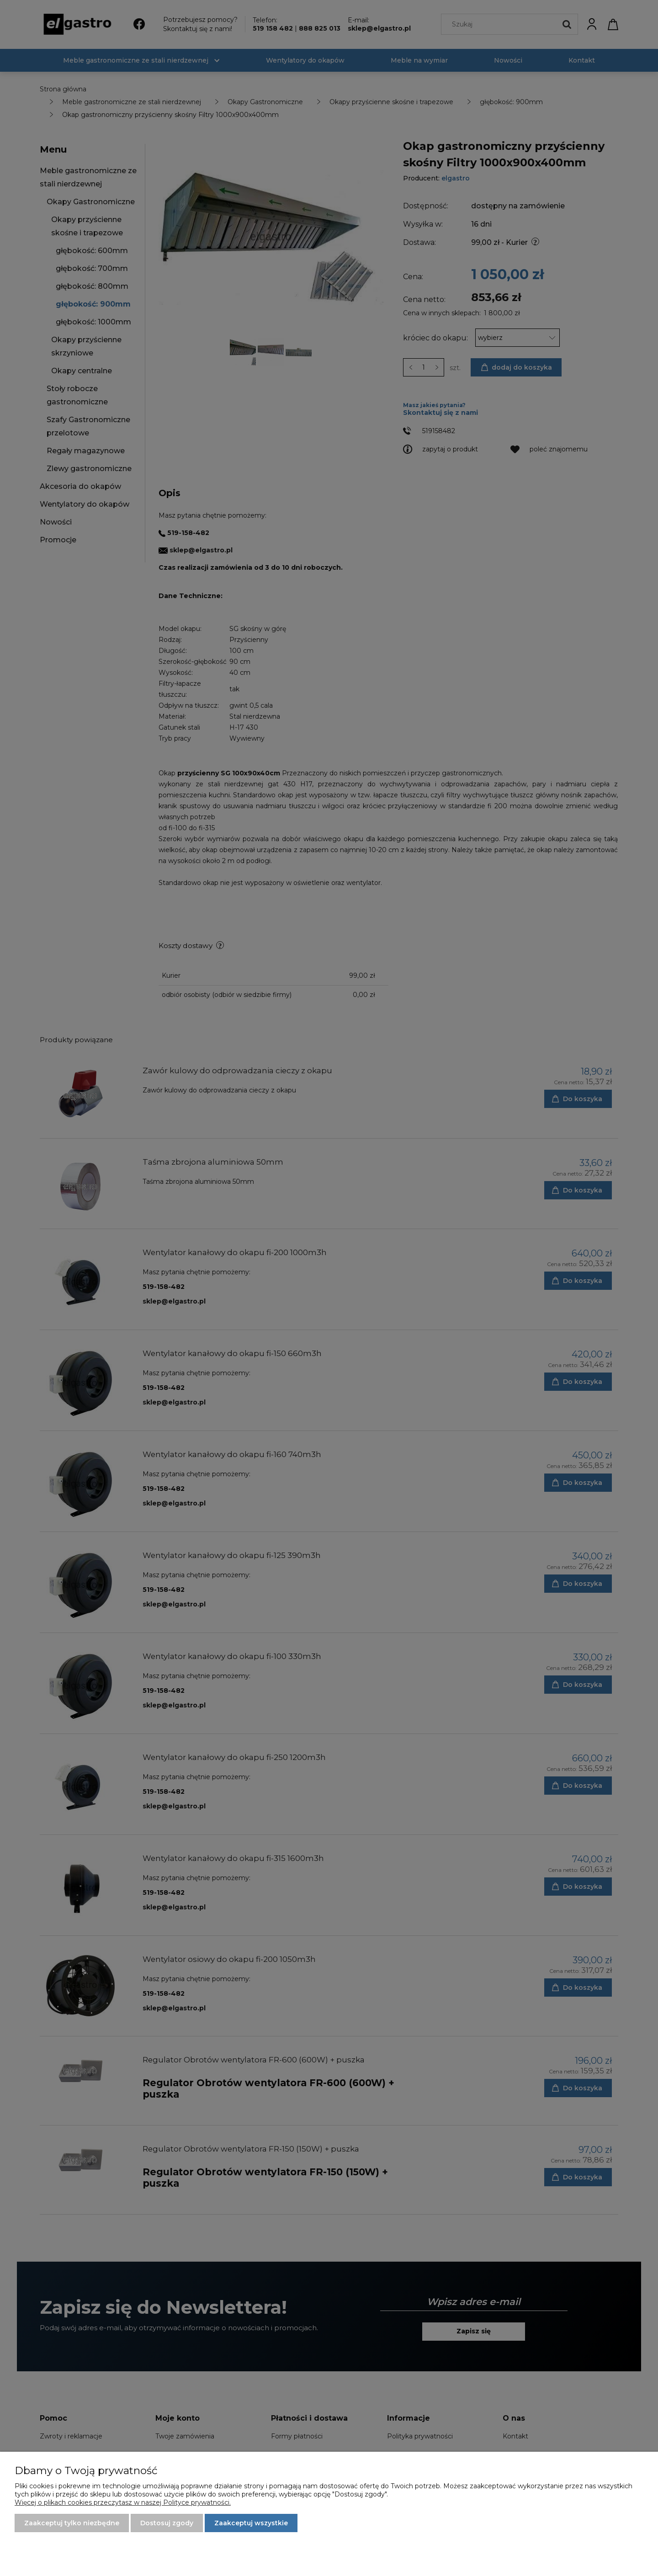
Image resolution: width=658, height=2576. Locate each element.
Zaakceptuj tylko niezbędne (71, 2523)
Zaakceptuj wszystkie (251, 2523)
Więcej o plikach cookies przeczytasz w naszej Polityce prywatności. (123, 2502)
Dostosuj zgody (166, 2523)
